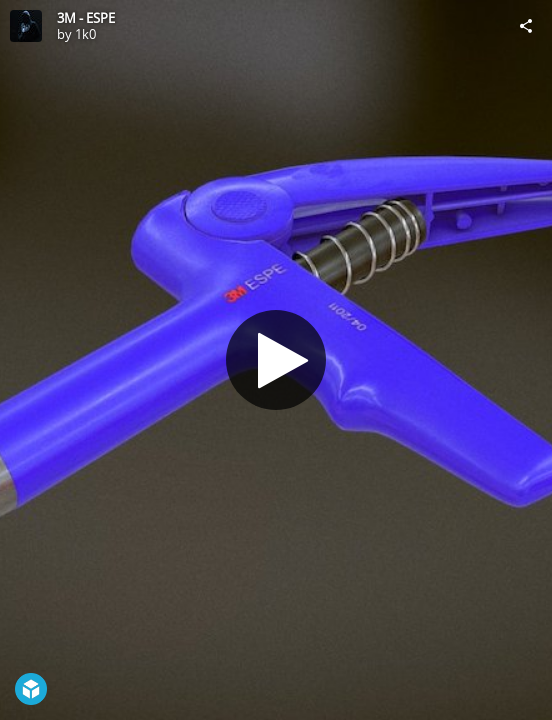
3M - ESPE (86, 18)
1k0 (85, 34)
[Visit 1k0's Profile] (26, 26)
